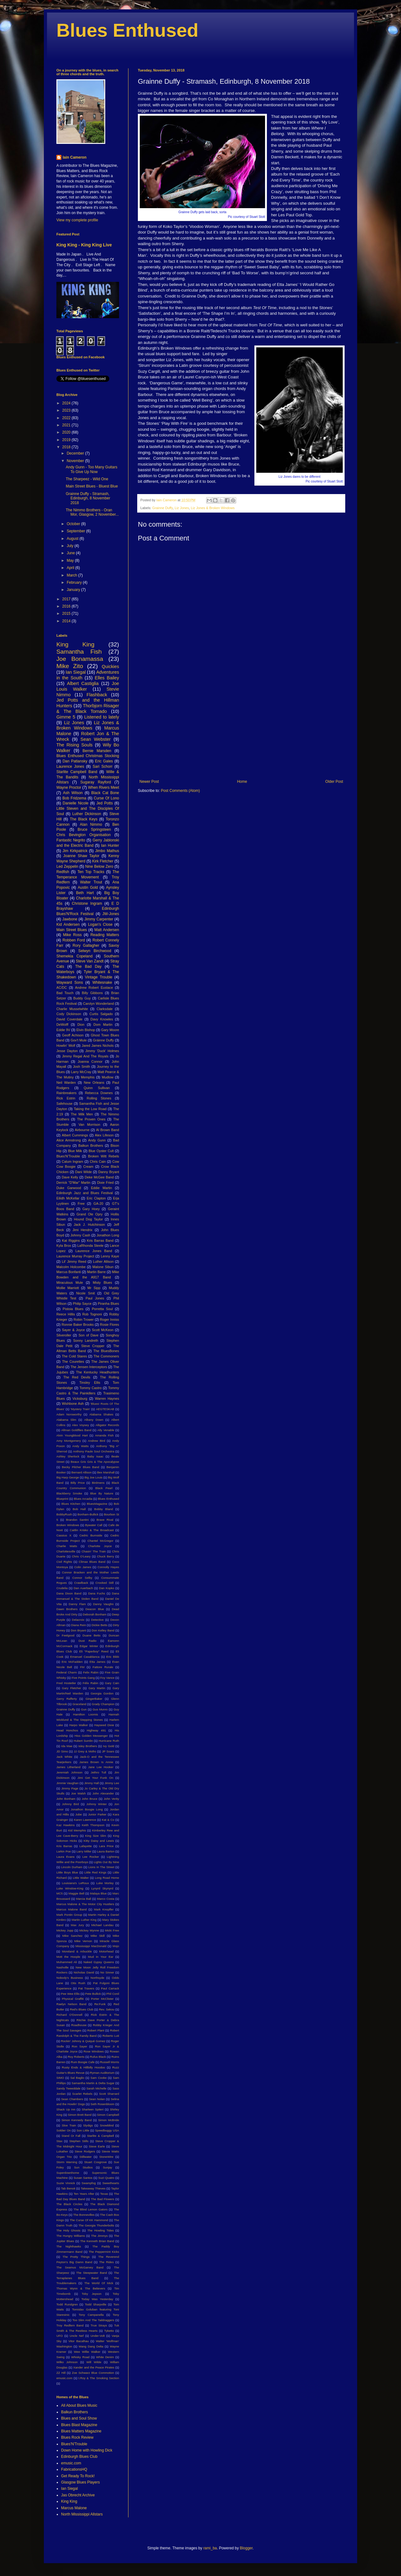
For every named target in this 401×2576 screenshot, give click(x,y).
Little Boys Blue (67, 1872)
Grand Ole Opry (89, 1214)
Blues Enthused (127, 30)
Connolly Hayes (108, 1567)
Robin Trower (84, 1319)
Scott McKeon (102, 1330)
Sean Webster (96, 739)
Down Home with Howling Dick (86, 2450)
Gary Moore (110, 1030)
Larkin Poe (63, 1851)
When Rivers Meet (103, 787)
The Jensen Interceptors (88, 1367)
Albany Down (93, 1419)
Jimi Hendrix (82, 1230)
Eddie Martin (101, 1188)
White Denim (105, 2357)
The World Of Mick (98, 2283)
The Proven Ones (91, 1119)
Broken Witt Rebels (103, 1156)
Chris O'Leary (81, 1556)
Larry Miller (83, 1851)
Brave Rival (104, 1519)
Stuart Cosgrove (95, 2162)
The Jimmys (99, 2235)
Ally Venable (105, 1430)
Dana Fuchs (96, 1593)
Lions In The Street (101, 1867)
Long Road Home (107, 1877)
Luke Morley (104, 1883)
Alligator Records (107, 1425)
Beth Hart (85, 893)
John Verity (111, 1798)
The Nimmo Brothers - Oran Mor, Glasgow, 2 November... (92, 512)
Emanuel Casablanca (85, 1656)
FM (82, 1667)
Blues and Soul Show (79, 2418)
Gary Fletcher (71, 1688)
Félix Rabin (90, 1683)
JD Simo (62, 1751)
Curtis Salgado (101, 1014)
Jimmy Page (69, 1788)
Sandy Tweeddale (68, 2088)
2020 (67, 432)
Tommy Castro (91, 1388)
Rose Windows (93, 2051)
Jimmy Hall (91, 1783)
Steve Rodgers (85, 2151)
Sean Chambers (72, 2099)
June (71, 553)
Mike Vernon (83, 1941)
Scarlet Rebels (82, 2093)
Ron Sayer (79, 2046)
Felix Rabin (90, 1672)
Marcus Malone (74, 2508)
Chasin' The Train (93, 1551)
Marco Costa (105, 1898)
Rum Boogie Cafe (83, 2062)
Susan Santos (83, 2177)
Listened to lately (101, 716)
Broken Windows (67, 1525)
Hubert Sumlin (83, 1740)
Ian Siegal (76, 672)
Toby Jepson (92, 2293)
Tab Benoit (68, 2188)
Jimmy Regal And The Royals (85, 1056)
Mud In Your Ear (100, 1956)
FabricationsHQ (74, 2469)
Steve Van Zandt (90, 961)
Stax (59, 2141)
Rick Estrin (65, 1098)
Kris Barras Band (100, 1240)
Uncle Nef (77, 2335)
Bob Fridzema (74, 798)
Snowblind (107, 2125)
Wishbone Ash (73, 1403)
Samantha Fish (79, 651)
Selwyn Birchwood (94, 951)
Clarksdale (105, 1009)
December (76, 453)
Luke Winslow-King (69, 1888)
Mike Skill (98, 1935)
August (73, 538)
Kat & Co (108, 1819)
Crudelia (62, 1588)
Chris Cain (98, 1161)
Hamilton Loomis (85, 1714)
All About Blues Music (79, 2405)
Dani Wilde (83, 1172)
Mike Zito (69, 666)
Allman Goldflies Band (76, 1430)
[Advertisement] (241, 728)
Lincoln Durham (71, 1867)
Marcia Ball (83, 1898)
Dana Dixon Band (68, 1593)
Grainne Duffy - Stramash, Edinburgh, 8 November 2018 (88, 498)
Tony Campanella (91, 2314)
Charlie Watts (66, 1546)
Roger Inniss (109, 1319)
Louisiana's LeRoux (75, 1883)
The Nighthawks (68, 2246)
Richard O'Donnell (69, 2014)
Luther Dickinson (86, 814)
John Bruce (89, 1798)
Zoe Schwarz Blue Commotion (93, 2372)
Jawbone (69, 919)
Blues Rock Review (77, 2437)
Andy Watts (80, 1446)
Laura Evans (65, 1856)
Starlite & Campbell (100, 2135)
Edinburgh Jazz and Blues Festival (84, 1193)
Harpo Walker (78, 1725)
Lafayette (85, 1846)
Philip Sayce (82, 1303)
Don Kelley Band (103, 1630)
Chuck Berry (105, 1556)
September (76, 531)
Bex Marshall (106, 1472)
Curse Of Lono (106, 798)
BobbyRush (64, 1514)
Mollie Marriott (67, 1288)
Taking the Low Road (90, 1109)
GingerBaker (94, 1698)
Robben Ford (73, 940)
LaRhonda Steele (90, 1245)
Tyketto (109, 2330)
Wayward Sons (69, 982)
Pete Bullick (93, 1993)
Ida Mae (66, 1746)
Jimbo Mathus (107, 851)
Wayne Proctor (68, 787)
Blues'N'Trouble (68, 1156)
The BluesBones (106, 1351)
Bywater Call (93, 1525)
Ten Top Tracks (90, 872)
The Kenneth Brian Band (97, 2241)
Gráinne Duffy (103, 1040)
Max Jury (77, 1925)
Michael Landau (102, 1925)
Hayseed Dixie (104, 1725)
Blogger (246, 2548)
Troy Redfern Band (70, 2325)
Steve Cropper (92, 1346)
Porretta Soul (102, 1309)
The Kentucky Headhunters (97, 1372)
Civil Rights (64, 1561)
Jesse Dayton (67, 1051)
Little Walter (81, 1877)
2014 (67, 621)
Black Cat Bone (105, 793)
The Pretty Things (76, 2256)
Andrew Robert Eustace (94, 987)
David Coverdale (69, 1019)
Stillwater (86, 2156)
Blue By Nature (101, 1493)
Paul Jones (95, 1298)
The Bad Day (88, 966)
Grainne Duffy (162, 508)
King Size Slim (95, 1835)
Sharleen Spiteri (93, 2109)
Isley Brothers (87, 1746)
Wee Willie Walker (87, 2351)
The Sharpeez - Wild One (87, 479)
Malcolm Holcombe (71, 1267)
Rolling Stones (99, 1098)
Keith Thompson (93, 1825)
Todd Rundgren (67, 2304)
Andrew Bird (96, 1440)
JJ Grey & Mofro (85, 1751)
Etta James (97, 1661)
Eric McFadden (72, 1661)
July (71, 546)
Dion (80, 1024)
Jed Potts (104, 803)
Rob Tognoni (92, 1314)
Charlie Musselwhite (72, 1009)
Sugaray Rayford (95, 782)
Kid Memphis (77, 1830)
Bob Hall (79, 1509)
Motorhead (106, 1951)
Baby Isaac (95, 1456)
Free (81, 1203)
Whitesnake (102, 982)
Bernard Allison (81, 1472)
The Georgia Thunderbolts (96, 2225)
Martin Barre (96, 1272)
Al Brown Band (107, 1130)
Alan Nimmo (91, 824)
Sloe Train (69, 2125)
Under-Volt (98, 2335)
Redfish (62, 872)
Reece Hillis (65, 1314)
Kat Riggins (71, 1240)
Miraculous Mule (69, 1282)
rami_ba (210, 2548)
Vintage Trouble (98, 977)
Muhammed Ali (66, 1962)
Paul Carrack (110, 1988)
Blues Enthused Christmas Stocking (87, 756)
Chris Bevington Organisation (83, 835)
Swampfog (88, 2183)
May (71, 560)
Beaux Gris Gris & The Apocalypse (95, 1461)
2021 (67, 425)
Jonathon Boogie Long (87, 1809)
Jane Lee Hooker (100, 1767)
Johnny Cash (80, 1235)
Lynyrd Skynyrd (102, 1888)
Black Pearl (103, 1488)
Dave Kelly (70, 1177)
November (76, 461)
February (75, 582)
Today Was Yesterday (97, 2299)
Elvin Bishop (85, 1030)
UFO (59, 2335)
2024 (67, 403)
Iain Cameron (74, 157)
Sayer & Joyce (73, 1330)
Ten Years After (84, 2193)
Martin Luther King (84, 1919)
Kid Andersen (68, 924)
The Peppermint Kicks (104, 2251)
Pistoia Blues (73, 1309)
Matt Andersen (106, 930)
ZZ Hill (60, 2372)
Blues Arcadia (83, 1498)
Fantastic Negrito (70, 840)
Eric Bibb (112, 1656)
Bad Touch (65, 993)
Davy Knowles (102, 1019)
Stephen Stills (78, 2141)
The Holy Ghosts (68, 2230)
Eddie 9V (63, 1030)
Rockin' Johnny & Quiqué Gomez (83, 2041)
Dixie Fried (105, 1182)
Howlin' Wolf (65, 1045)
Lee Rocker (90, 1856)
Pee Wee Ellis (70, 1993)
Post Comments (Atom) (180, 790)
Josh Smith (81, 1066)
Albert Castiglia (83, 683)
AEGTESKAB (105, 1409)
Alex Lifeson (104, 1135)
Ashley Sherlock (67, 1456)
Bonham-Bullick (87, 1514)
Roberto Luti (110, 2035)
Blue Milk (75, 1151)
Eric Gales (104, 761)
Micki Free (112, 1930)
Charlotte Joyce (100, 1546)
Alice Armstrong (68, 1140)
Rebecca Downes (99, 1093)
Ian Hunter (110, 845)
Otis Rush (78, 1983)
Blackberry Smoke (69, 1493)
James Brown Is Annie (96, 1762)
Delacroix (78, 1619)
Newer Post (149, 781)
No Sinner (107, 1972)
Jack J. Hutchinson (89, 1224)
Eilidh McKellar (67, 1198)
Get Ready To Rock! (78, 2476)
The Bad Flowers (102, 2199)
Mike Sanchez (72, 1935)
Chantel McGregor (100, 1540)
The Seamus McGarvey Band (79, 2267)
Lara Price (106, 1846)
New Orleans (94, 1082)
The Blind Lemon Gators (91, 2209)
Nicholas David (84, 1972)
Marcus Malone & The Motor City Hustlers (85, 1904)
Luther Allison (103, 1261)
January (74, 589)
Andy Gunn (97, 1140)
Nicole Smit (85, 1293)
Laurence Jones (70, 766)
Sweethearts (110, 2183)
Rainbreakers (66, 1093)
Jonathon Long (107, 1235)
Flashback (96, 694)
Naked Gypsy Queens (98, 1962)
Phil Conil (112, 1993)
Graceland (79, 1704)
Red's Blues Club (81, 2009)
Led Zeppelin (67, 866)
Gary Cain (112, 1683)
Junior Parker (97, 1814)
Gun (84, 1709)
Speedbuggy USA (107, 2130)
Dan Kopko (106, 1588)
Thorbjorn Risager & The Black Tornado (87, 708)
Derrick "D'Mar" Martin (73, 1182)
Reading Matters (105, 935)
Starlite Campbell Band (76, 772)
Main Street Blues (71, 930)
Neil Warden (66, 1082)
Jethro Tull (98, 1772)
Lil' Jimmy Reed (74, 1261)
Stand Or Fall (70, 2135)
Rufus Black (98, 2056)
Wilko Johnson (67, 2362)
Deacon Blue (95, 1609)
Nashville (62, 1967)
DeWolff (62, 1024)
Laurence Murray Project (75, 1256)
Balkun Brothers (90, 1145)
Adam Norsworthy (68, 1414)
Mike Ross (72, 935)
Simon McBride (108, 2120)
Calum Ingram (72, 1161)
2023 (67, 410)
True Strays (99, 2325)
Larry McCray (81, 1072)
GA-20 (98, 1203)
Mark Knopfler (104, 1909)
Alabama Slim (66, 1419)
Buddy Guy (82, 998)
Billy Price (77, 1482)
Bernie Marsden (97, 751)
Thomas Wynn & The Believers (80, 2288)
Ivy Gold (108, 1746)
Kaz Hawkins (65, 1825)
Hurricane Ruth (109, 1740)
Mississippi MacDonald (91, 1946)
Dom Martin (102, 1024)
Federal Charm (66, 1672)
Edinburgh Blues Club (79, 2456)
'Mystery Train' (80, 1409)
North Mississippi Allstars (82, 2514)
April (71, 568)
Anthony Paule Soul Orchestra (93, 1451)
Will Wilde (94, 2362)
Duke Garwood (68, 1188)
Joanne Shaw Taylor (81, 856)
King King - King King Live (84, 244)
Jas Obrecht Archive (78, 2495)
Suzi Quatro (106, 2177)
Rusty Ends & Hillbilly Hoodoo (83, 2067)
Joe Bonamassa (79, 659)
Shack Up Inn (66, 2109)
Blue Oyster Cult (101, 1151)
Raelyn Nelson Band (71, 2004)
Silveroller (63, 1335)
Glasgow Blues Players (80, 2482)
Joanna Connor (90, 1061)
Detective (97, 1619)
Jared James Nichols (98, 1045)
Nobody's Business (69, 1977)
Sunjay (107, 2167)
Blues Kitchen (70, 1503)
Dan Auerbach (83, 1588)
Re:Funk (100, 2004)
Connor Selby (82, 1577)
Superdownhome (67, 2172)
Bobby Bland (103, 1509)
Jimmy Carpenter (98, 919)
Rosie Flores (109, 1324)
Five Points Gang (83, 1677)
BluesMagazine (97, 1503)
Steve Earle (97, 2146)
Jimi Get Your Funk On (95, 1777)
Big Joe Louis (93, 1477)
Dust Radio (87, 1640)
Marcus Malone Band (71, 1909)
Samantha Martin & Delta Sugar (92, 2083)
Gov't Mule (78, 1040)
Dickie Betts (99, 1625)
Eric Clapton (96, 1198)
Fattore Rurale (102, 1667)
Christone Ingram (87, 903)
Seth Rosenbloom (103, 2104)
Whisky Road (80, 2357)
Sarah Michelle (96, 2088)
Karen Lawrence (85, 1819)
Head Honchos (67, 1730)
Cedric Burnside (91, 1535)
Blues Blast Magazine (79, 2425)
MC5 (59, 1893)
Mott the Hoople (68, 1956)
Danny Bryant (108, 1172)
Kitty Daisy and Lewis (99, 1840)
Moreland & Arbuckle (77, 1951)
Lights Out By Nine (106, 1862)
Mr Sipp (93, 1288)
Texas (104, 2193)
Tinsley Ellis (89, 1382)
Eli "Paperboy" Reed (93, 1651)
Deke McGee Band (99, 1177)
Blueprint (62, 1498)
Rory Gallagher (86, 945)
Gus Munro (99, 1709)
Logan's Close (100, 924)
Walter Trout (91, 882)
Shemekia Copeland (74, 956)
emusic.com (64, 2378)
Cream (88, 1166)
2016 (67, 606)
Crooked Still (105, 1582)
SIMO (60, 2077)
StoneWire (106, 2156)
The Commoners (106, 1356)
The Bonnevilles (84, 2214)
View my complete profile (77, 220)
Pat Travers (86, 1988)
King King (75, 644)
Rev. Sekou (106, 2009)
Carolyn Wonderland (98, 1003)
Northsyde (97, 1977)
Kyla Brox (63, 1245)
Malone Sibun (102, 1267)
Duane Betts (91, 1635)
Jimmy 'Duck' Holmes (102, 1051)
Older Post (334, 781)
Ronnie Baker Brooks (78, 1324)
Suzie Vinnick (65, 2183)
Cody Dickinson (68, 1014)
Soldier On (63, 2130)
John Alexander (103, 1793)
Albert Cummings (75, 1135)
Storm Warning (66, 2162)
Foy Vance (107, 1677)
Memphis (88, 1077)
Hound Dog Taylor (88, 1219)
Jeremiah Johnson (69, 1772)
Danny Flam (77, 1604)
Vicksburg (79, 1398)
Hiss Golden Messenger (91, 1735)
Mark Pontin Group (69, 1914)
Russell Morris (109, 2062)
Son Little (82, 2130)
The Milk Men (82, 1114)
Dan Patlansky (75, 761)
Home (242, 781)
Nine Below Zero (99, 866)
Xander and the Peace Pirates (93, 2367)
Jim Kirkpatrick (75, 851)
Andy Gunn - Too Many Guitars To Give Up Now (91, 469)
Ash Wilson (73, 793)
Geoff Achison (73, 1035)
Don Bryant (78, 1630)
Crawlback (81, 1582)
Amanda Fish (104, 1435)
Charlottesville (65, 1551)
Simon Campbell (108, 2114)
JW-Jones (110, 914)
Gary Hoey (91, 1209)
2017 (67, 599)
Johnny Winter (96, 1804)
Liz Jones (181, 508)
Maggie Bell (76, 1893)
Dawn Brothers (67, 1609)
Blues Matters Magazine (81, 2431)
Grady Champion (103, 1704)
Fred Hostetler (66, 1683)
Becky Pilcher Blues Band (80, 1467)
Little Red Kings (95, 1872)
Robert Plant (95, 2030)
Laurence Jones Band (94, 1251)
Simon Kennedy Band (76, 2120)
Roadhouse (78, 2025)
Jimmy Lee (111, 1783)
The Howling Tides (100, 2230)
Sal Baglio (77, 2077)
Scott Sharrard (109, 2093)
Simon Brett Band (80, 2114)
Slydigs (88, 2125)
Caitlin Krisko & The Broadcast (92, 1530)
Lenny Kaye (110, 1256)
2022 (67, 418)
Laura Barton (105, 1851)
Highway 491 (96, 1730)
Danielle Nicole (75, 803)
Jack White (64, 1756)
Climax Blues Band (92, 1561)
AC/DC (61, 987)
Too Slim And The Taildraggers (93, 2320)
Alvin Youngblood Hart (72, 1435)
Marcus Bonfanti (68, 1272)
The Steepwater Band (91, 2272)
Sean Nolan (97, 2099)
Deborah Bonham (94, 1614)
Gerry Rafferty (66, 1698)
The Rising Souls (74, 744)
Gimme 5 (65, 716)
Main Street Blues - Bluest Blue (92, 486)
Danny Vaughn (103, 1604)
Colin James (82, 1567)
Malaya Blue (98, 1893)
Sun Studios (83, 2167)
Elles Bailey (107, 677)
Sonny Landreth (85, 1340)
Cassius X (63, 1535)
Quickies (110, 666)
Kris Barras (64, 1846)
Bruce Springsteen (94, 829)
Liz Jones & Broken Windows (213, 508)
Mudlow (107, 1077)
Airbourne (82, 1130)
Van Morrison (89, 1124)
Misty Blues (102, 1282)
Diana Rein (78, 1625)
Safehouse (64, 1103)
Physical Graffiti (73, 1998)
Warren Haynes (107, 1398)
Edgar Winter (89, 1646)
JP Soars (108, 1751)
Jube (78, 1814)
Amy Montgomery (68, 1440)
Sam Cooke (99, 2077)
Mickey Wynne (89, 1930)
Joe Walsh (78, 1793)
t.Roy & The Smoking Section (98, 2378)
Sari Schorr (102, 766)
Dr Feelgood (65, 1635)
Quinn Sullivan (97, 1088)
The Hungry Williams (70, 2235)
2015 (67, 613)
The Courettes (73, 1361)
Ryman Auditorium (102, 2072)
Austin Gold (88, 887)
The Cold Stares (74, 1356)
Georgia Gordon (102, 1693)
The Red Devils (76, 1377)
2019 (67, 440)
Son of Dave (88, 1335)
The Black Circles (69, 2204)
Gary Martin (96, 1688)
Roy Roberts (76, 2056)
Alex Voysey (80, 1425)
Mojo (115, 1946)
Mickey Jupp (64, 1930)
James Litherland (68, 1767)
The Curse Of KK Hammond (89, 2220)
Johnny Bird (70, 1804)
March (72, 575)
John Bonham (66, 1798)
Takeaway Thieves (93, 2188)
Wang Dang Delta (91, 2346)
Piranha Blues (108, 1303)
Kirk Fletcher (102, 861)
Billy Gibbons (92, 993)
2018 (67, 447)
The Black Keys (83, 819)
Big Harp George (67, 1477)
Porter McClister (102, 1998)
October (74, 524)
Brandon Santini (77, 1519)
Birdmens (98, 1482)
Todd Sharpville (95, 2304)
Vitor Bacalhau (78, 2341)
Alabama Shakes (101, 1414)
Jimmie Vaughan (67, 1783)
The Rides (106, 2262)
